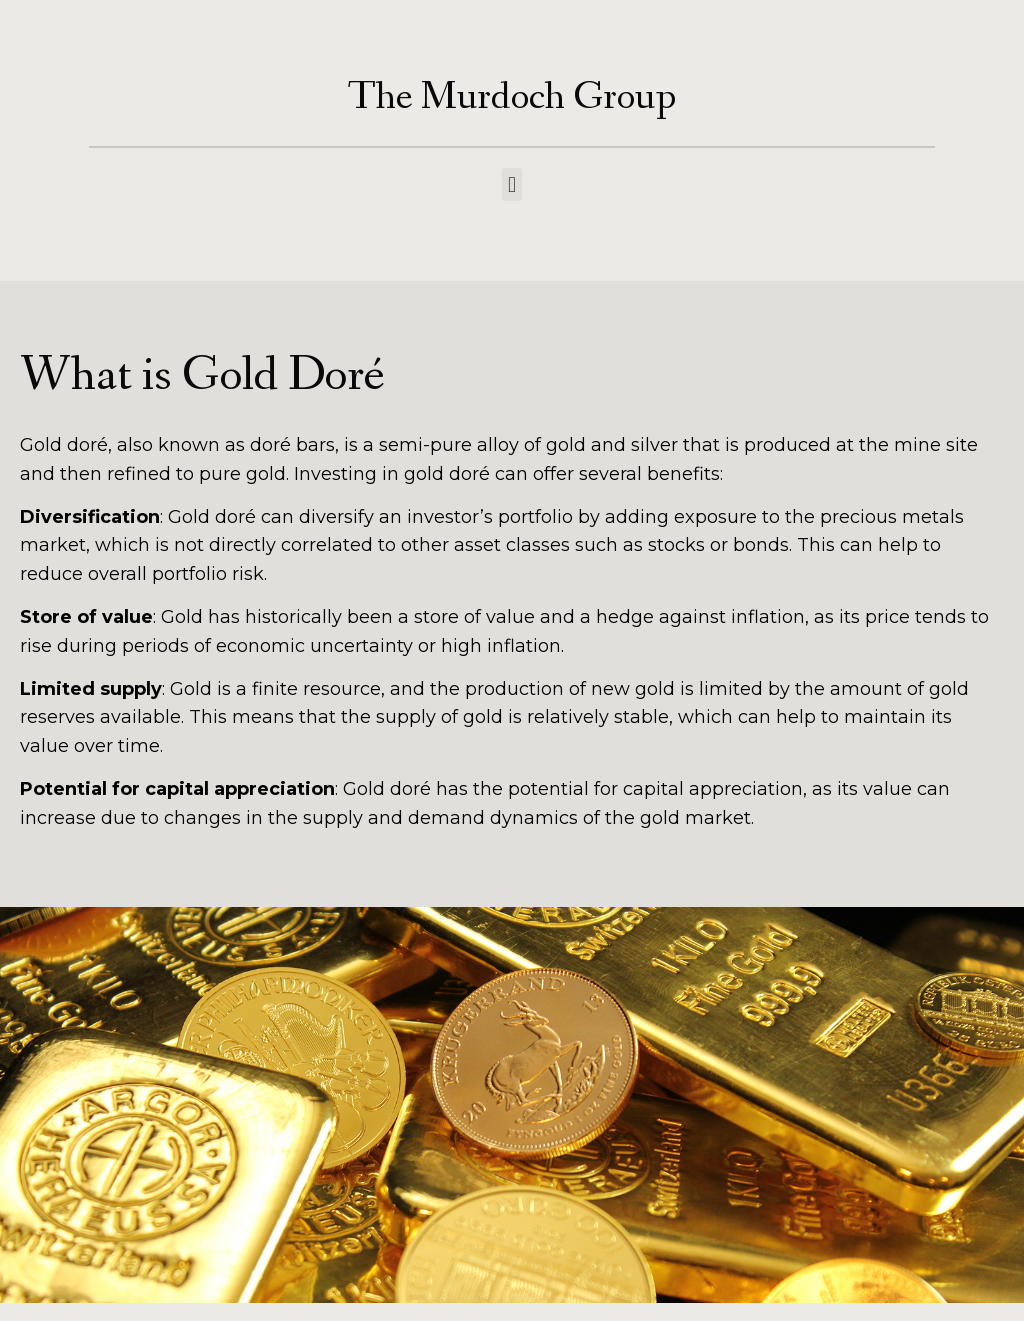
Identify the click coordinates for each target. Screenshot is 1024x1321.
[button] (511, 184)
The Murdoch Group (512, 97)
